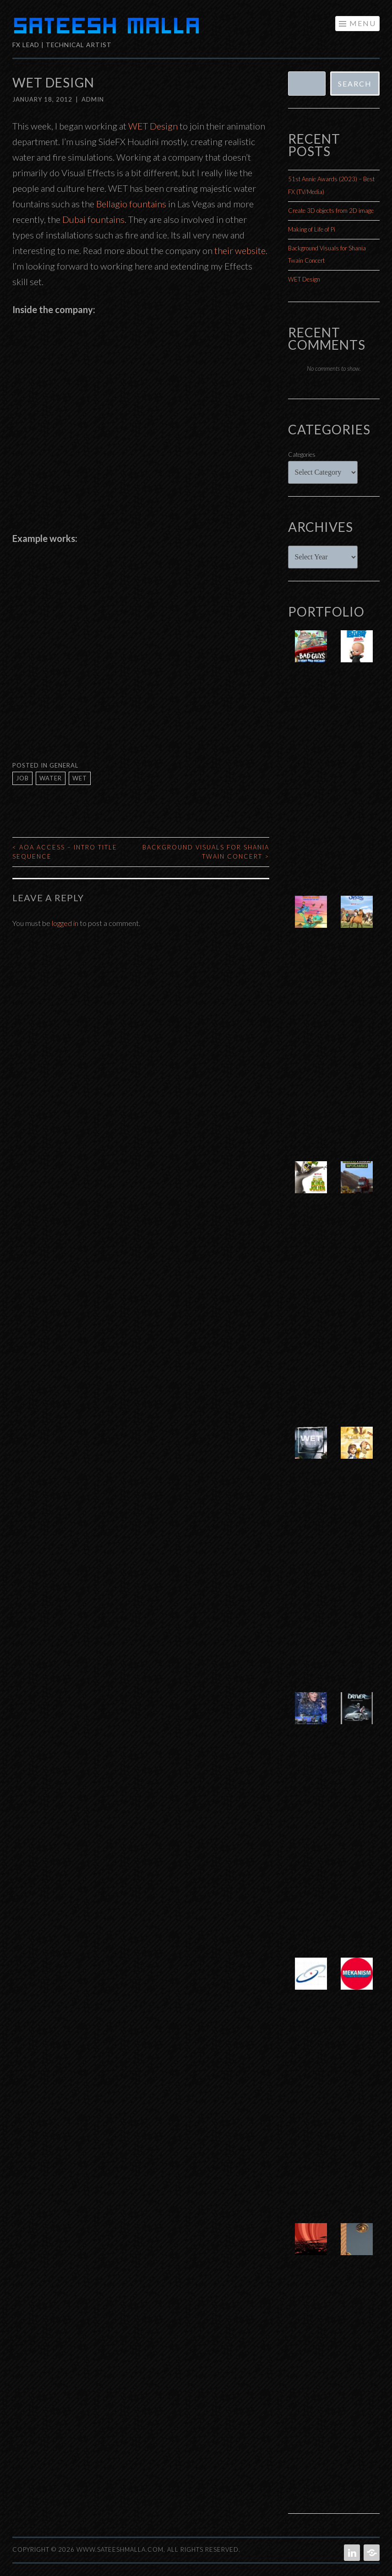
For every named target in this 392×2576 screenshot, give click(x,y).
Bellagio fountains (131, 203)
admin (93, 99)
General (63, 765)
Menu (362, 23)
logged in (65, 923)
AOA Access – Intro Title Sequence (64, 852)
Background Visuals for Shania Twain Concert (205, 852)
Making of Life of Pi (311, 229)
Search (355, 83)
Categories (302, 454)
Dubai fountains (93, 219)
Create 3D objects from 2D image (331, 210)
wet (79, 778)
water (50, 778)
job (22, 778)
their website (240, 250)
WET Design (153, 125)
